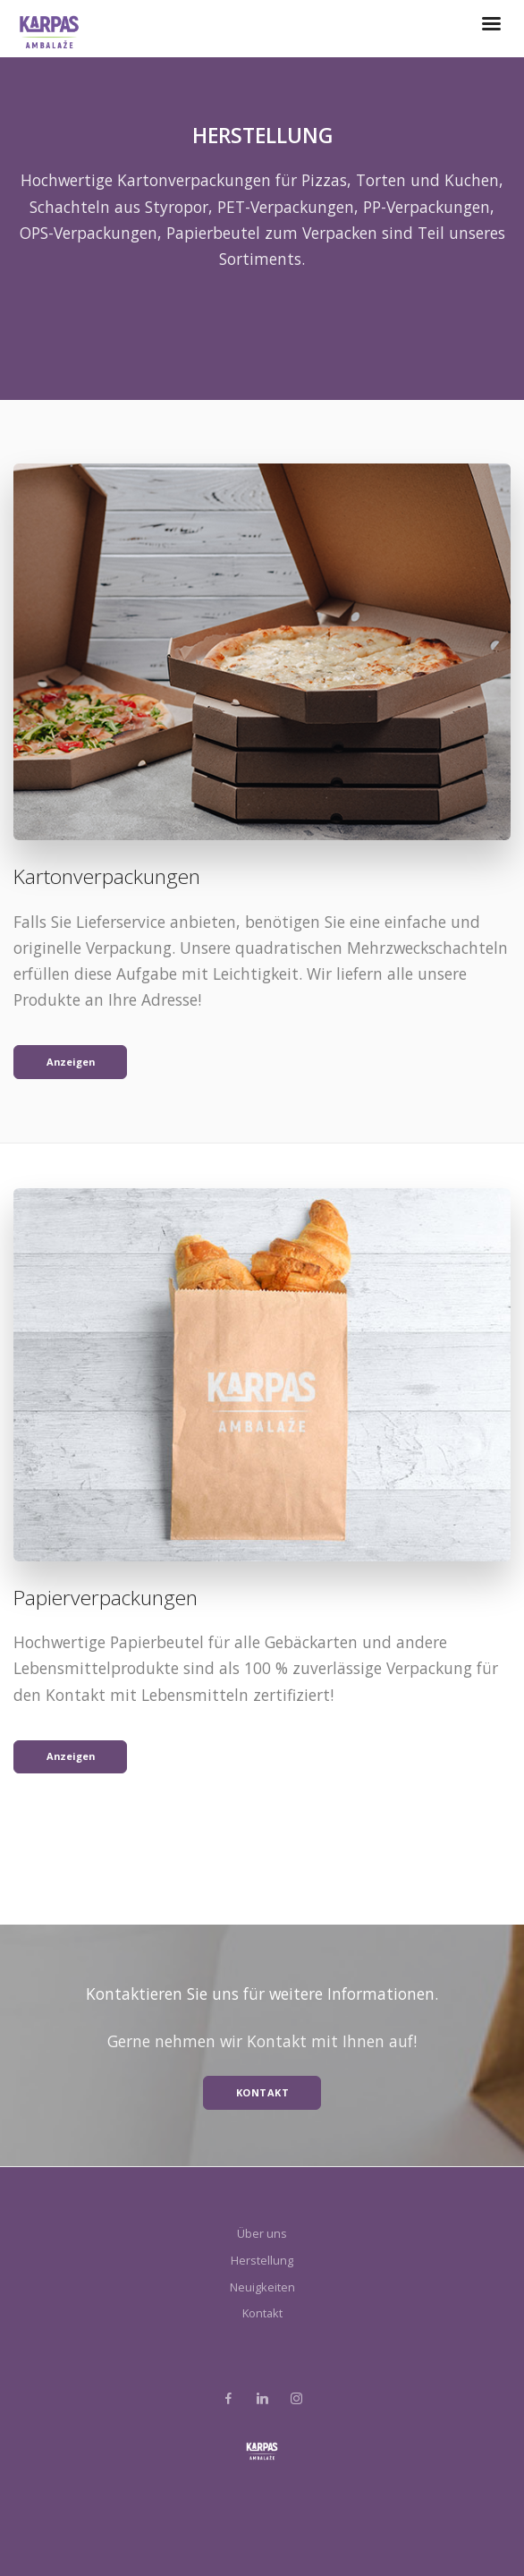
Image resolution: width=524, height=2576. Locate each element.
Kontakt (262, 2313)
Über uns (262, 2233)
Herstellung (262, 2260)
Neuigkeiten (262, 2287)
